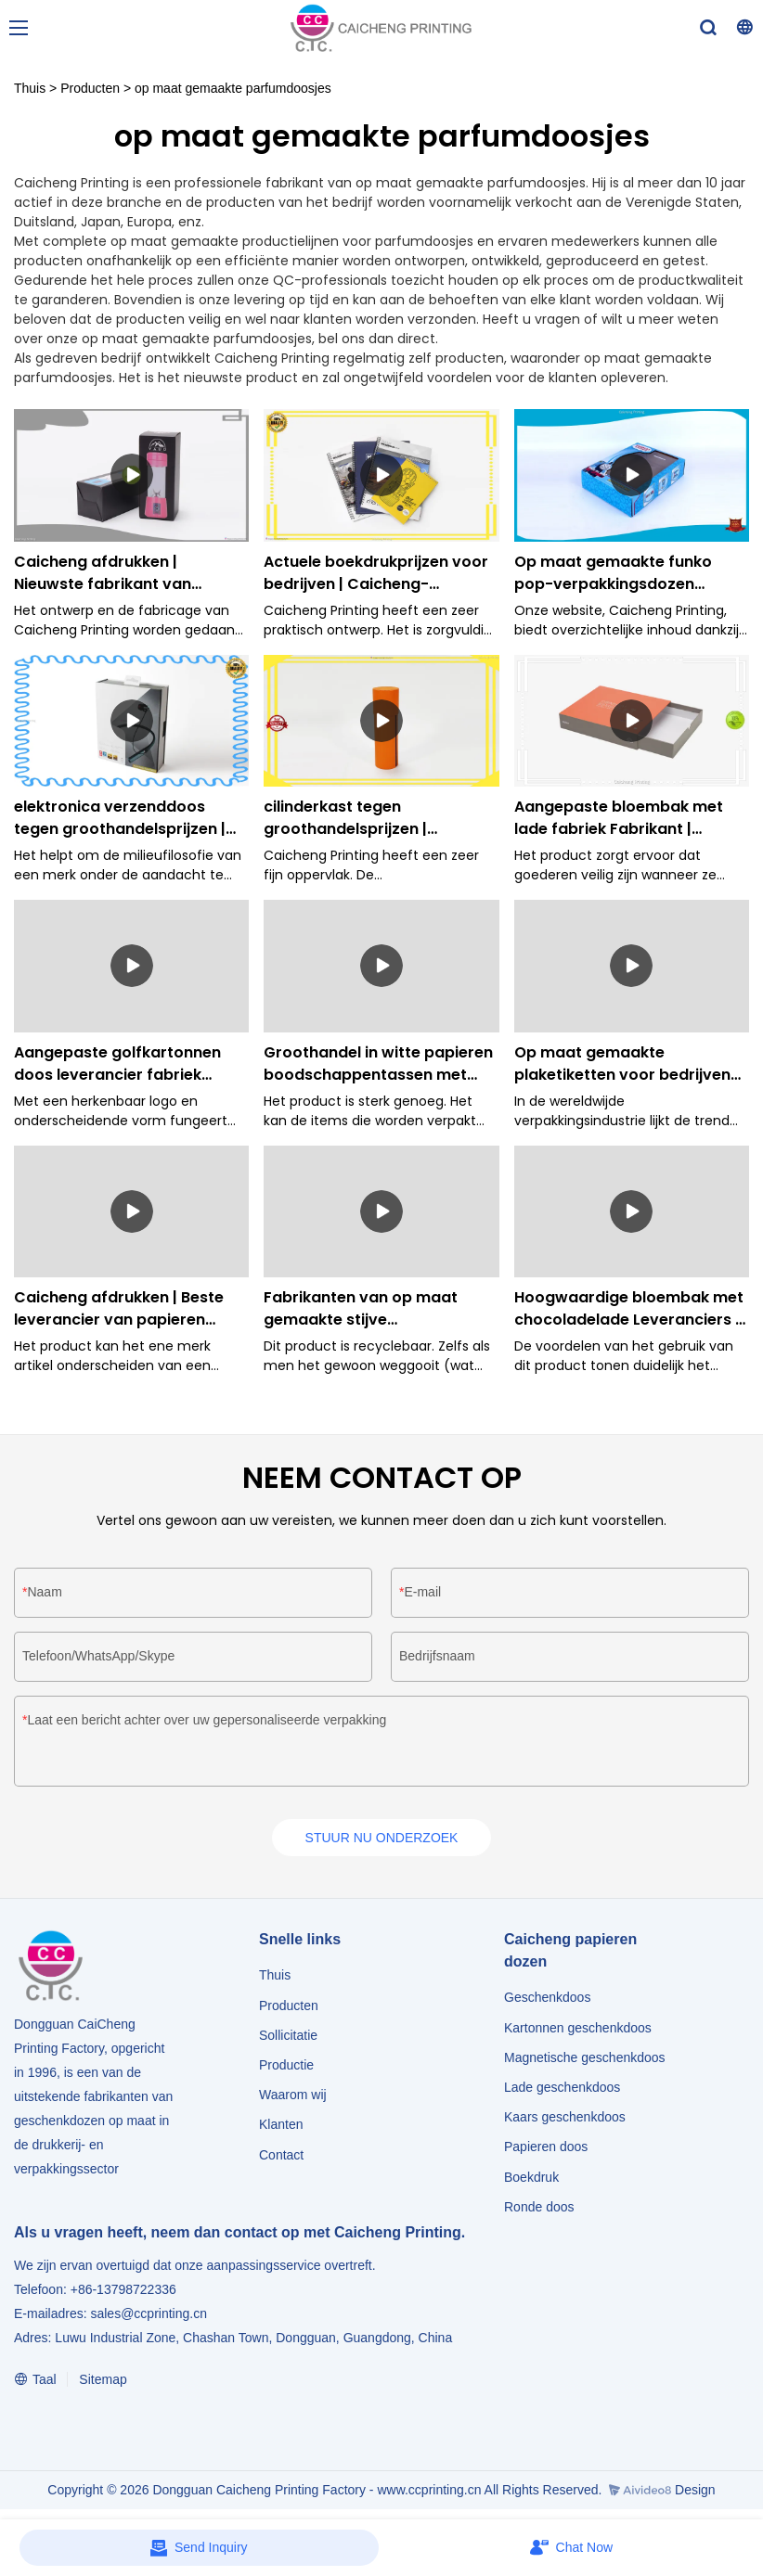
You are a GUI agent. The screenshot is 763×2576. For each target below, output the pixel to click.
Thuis (29, 88)
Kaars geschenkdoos (565, 2118)
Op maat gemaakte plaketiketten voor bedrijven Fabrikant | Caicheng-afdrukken (622, 1064)
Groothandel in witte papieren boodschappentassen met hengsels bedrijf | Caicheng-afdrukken (378, 1064)
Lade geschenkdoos (562, 2089)
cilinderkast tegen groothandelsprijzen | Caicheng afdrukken (345, 818)
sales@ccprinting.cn (148, 2315)
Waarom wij (293, 2096)
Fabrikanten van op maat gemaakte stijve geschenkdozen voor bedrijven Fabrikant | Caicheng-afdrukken (361, 1309)
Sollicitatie (288, 2037)
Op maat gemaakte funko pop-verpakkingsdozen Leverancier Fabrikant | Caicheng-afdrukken (613, 573)
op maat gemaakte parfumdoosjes (233, 88)
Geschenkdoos (547, 2000)
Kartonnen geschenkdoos (578, 2029)
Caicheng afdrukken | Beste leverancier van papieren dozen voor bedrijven (119, 1309)
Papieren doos (546, 2149)
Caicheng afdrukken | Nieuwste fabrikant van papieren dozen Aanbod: (107, 573)
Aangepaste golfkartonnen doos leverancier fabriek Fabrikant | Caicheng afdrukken (117, 1064)
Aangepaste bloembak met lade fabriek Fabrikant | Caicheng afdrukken (618, 818)
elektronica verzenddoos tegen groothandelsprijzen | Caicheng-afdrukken (120, 818)
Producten (90, 88)
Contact (281, 2156)
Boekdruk (531, 2179)
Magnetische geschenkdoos (585, 2059)
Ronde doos (539, 2208)
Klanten (281, 2127)
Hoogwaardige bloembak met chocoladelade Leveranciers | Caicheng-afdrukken (629, 1309)
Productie (286, 2066)
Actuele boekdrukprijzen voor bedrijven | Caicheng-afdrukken (376, 573)
